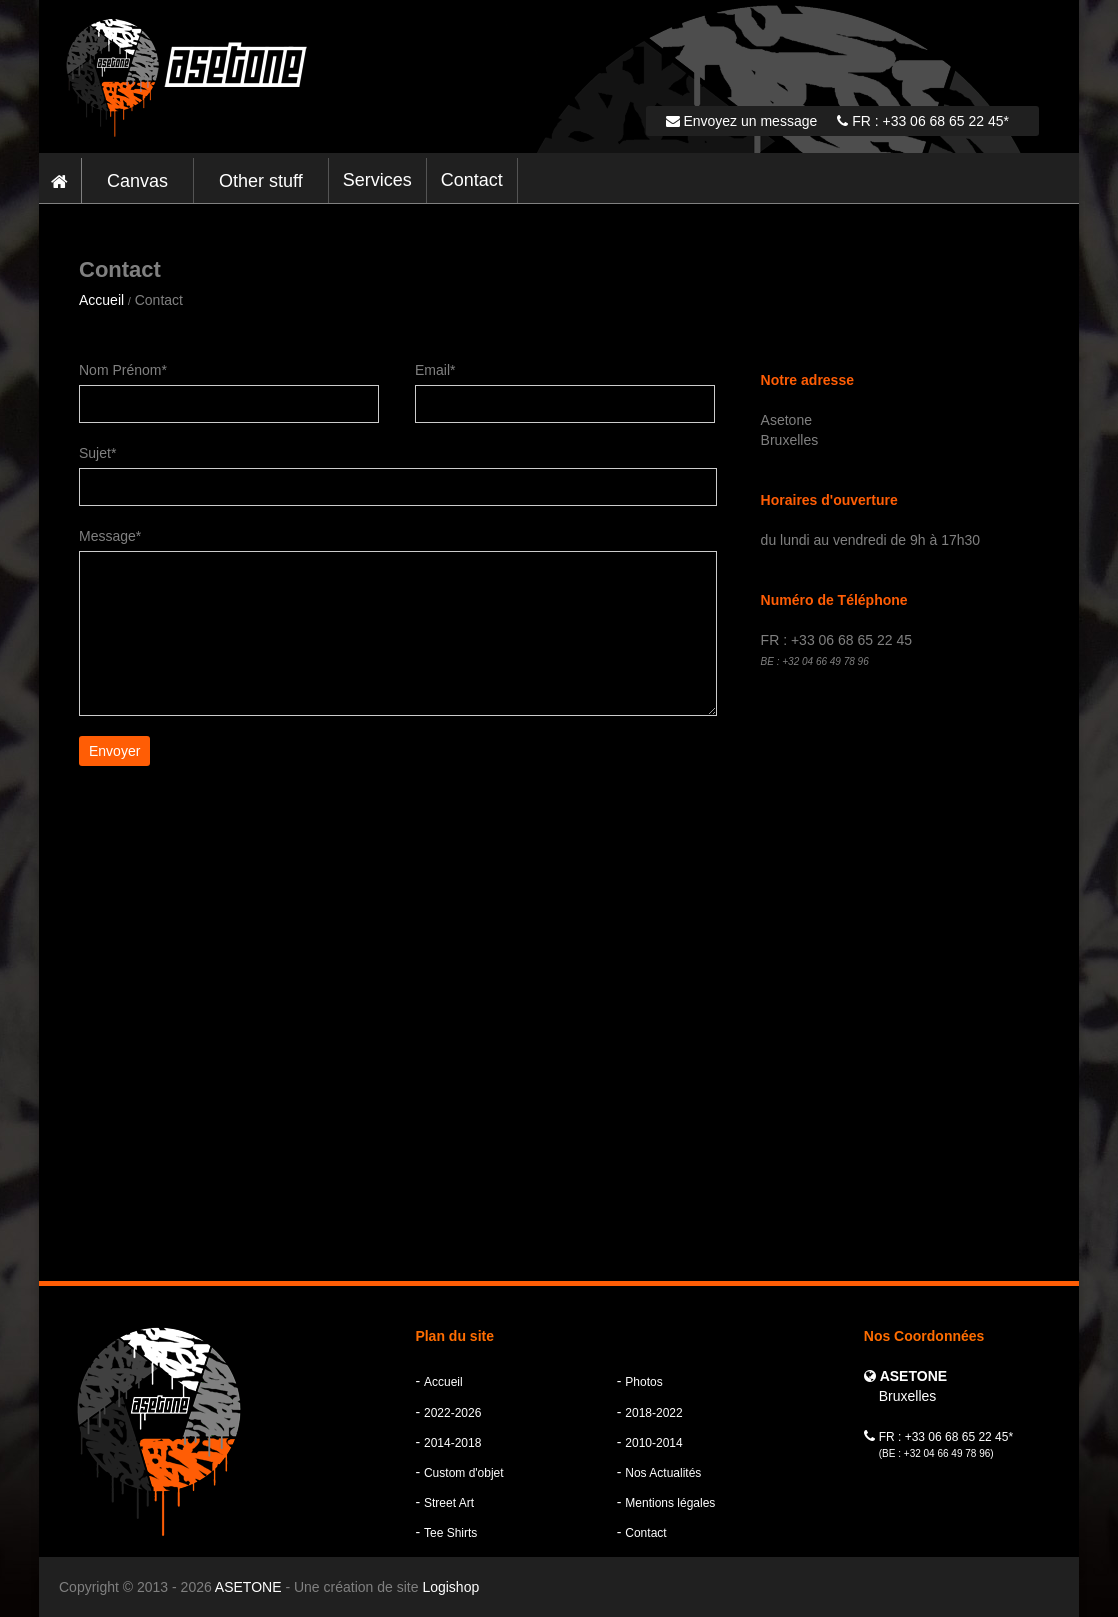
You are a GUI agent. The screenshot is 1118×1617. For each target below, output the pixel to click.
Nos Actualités (663, 1473)
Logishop (450, 1587)
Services (377, 180)
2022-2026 (452, 1413)
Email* (435, 370)
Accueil (101, 300)
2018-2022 (653, 1413)
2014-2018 (452, 1443)
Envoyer (114, 751)
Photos (643, 1382)
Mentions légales (670, 1503)
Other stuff (261, 181)
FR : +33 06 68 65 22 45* (923, 121)
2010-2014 (653, 1443)
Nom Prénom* (123, 370)
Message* (110, 536)
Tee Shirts (450, 1533)
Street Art (449, 1503)
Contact (472, 180)
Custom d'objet (464, 1473)
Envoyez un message (742, 121)
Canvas (137, 181)
